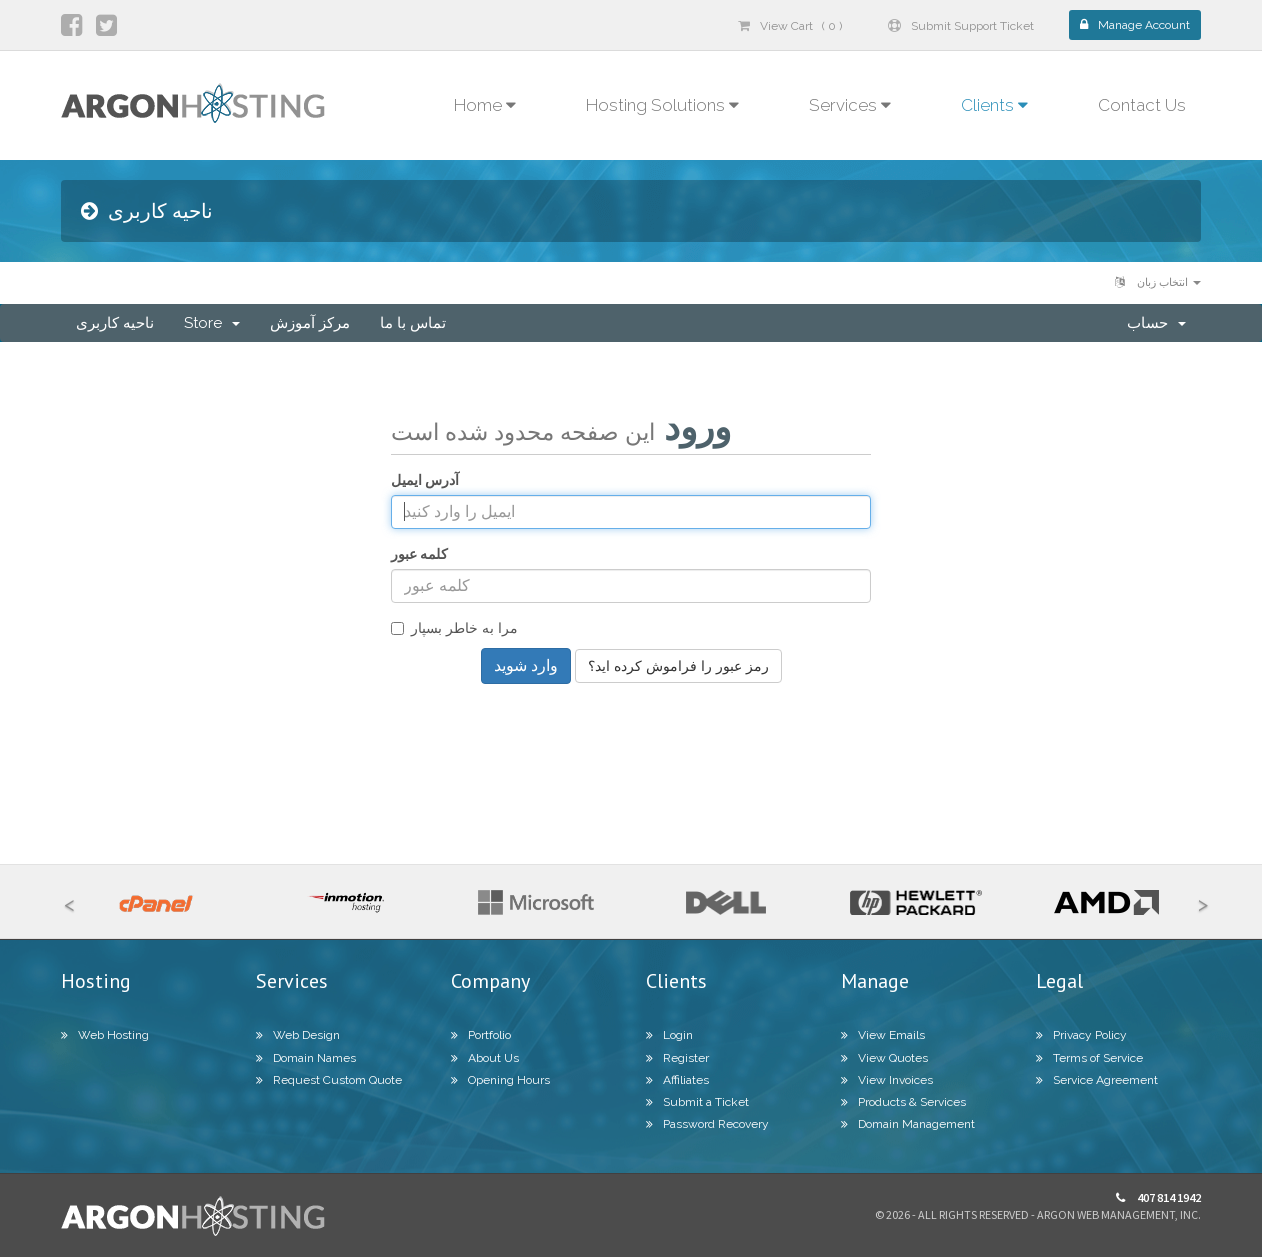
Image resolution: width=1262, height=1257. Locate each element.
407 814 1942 (1158, 1197)
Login (669, 1035)
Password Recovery (707, 1124)
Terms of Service (1089, 1058)
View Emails (883, 1035)
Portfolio (481, 1035)
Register (677, 1058)
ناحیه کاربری (115, 323)
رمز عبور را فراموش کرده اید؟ (678, 666)
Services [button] (850, 105)
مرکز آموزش (310, 323)
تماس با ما (413, 323)
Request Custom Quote (329, 1080)
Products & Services (903, 1102)
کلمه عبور (419, 554)
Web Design (298, 1035)
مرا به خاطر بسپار (454, 628)
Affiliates (677, 1080)
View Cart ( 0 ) (790, 26)
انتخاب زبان (1158, 282)
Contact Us (1142, 105)
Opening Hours (500, 1080)
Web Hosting (105, 1035)
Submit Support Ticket (961, 26)
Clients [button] (994, 105)
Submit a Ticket (697, 1102)
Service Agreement (1097, 1080)
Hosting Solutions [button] (662, 105)
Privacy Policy (1081, 1035)
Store (212, 323)
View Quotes (884, 1058)
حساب (1156, 323)
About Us (485, 1058)
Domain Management (908, 1124)
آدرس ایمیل (425, 480)
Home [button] (485, 105)
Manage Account (1135, 25)
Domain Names (306, 1058)
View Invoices (887, 1080)
